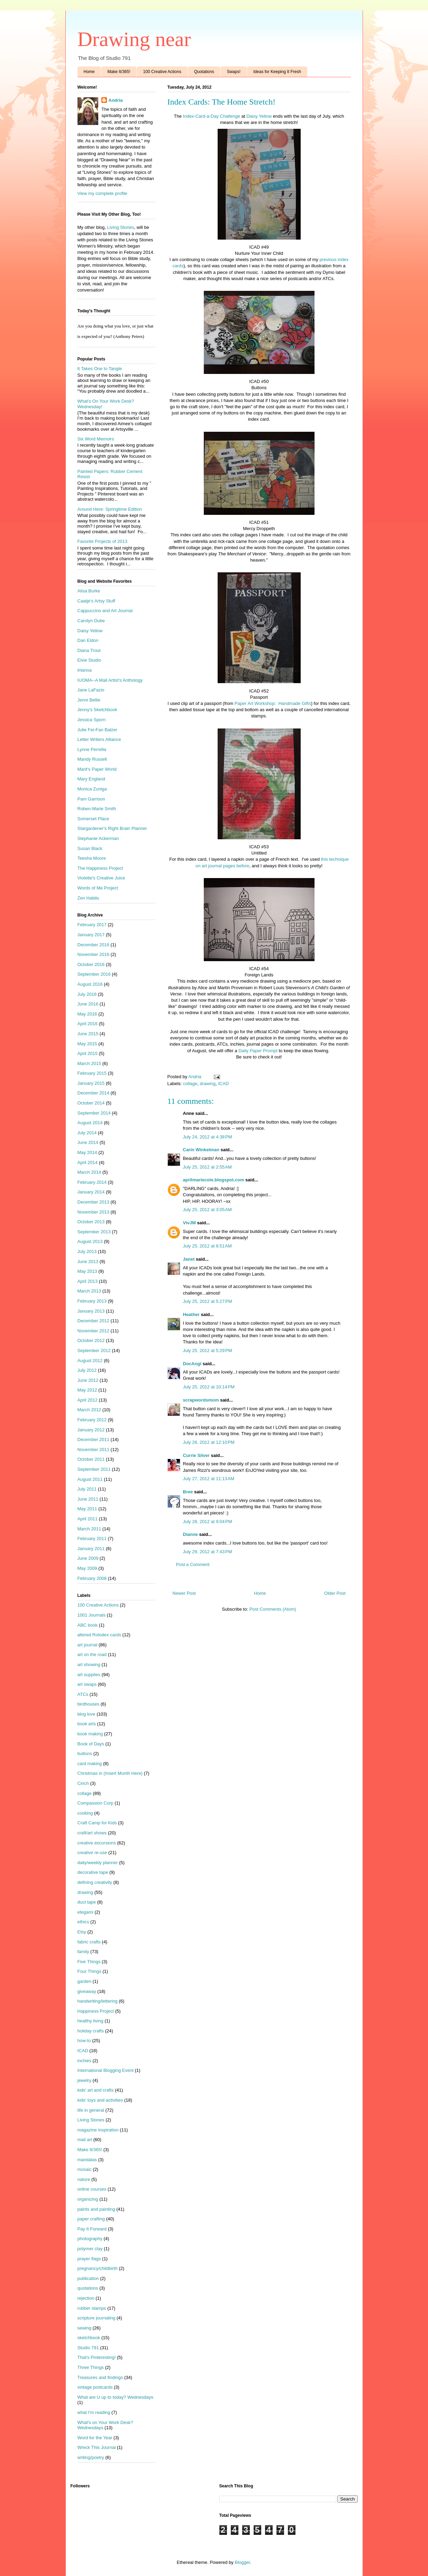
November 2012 (94, 1330)
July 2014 (87, 1132)
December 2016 (94, 944)
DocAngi (192, 1363)
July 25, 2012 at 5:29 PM (207, 1350)
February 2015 (92, 1073)
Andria (115, 100)
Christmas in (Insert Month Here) (110, 1773)
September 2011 (94, 1469)
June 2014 (88, 1142)
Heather (191, 1314)
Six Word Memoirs (96, 438)
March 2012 (89, 1409)
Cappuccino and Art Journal (105, 610)
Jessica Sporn (92, 719)
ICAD (223, 1083)
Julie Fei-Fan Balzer (98, 729)
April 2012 (88, 1400)
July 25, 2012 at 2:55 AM (207, 1167)
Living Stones (120, 227)
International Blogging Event (106, 2070)
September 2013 (94, 1231)
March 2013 (89, 1291)
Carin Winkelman (201, 1149)
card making (90, 1763)
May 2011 (87, 1508)
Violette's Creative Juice (101, 877)
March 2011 (89, 1528)
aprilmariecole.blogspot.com (213, 1179)
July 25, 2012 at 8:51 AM (207, 1246)
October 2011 (91, 1459)
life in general (91, 2110)
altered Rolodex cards (99, 1634)
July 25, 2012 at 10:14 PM (209, 1386)
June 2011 (88, 1499)
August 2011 (90, 1479)
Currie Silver (196, 1455)
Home (89, 71)
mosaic (85, 2169)
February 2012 (92, 1419)
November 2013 (94, 1212)
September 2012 (94, 1350)
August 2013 (90, 1241)
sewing (84, 2328)
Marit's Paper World (97, 769)
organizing (88, 2199)
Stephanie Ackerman (98, 838)
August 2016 (90, 984)
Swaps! (233, 71)
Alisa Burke (89, 590)
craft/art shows (92, 1832)
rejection (86, 2298)
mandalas (87, 2159)
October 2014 (91, 1103)
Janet (189, 1259)
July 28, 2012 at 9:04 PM (207, 1521)
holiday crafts (91, 2030)
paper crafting (91, 2218)
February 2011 (92, 1538)
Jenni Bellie (89, 700)
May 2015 (87, 1043)
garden (84, 1981)
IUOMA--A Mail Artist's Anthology (110, 680)
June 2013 (88, 1261)
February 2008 (92, 1578)
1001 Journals (92, 1615)
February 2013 (92, 1301)
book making (90, 1733)
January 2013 (91, 1311)
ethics (83, 1921)
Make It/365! (119, 71)
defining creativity (95, 1882)
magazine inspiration (98, 2129)
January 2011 (91, 1548)
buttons (85, 1753)
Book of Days (91, 1743)
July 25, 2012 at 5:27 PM (207, 1301)
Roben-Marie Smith (97, 808)
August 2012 (90, 1360)
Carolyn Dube (91, 620)
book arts (87, 1723)
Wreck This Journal (97, 2447)
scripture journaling (97, 2317)
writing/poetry (91, 2457)
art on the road (92, 1654)
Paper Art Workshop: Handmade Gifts (273, 703)
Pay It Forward (92, 2228)
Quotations (204, 71)
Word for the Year (95, 2437)
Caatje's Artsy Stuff (96, 600)
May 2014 (87, 1152)
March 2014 (89, 1172)
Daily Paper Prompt (257, 1050)
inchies (84, 2060)
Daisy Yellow (259, 116)
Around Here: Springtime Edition (110, 509)
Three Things (91, 2367)
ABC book (88, 1625)
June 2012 (88, 1380)
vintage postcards (95, 2387)
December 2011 (94, 1439)
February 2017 (92, 924)
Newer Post (184, 1593)
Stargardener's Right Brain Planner (112, 828)
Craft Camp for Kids (97, 1822)
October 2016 (91, 964)
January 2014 (91, 1192)
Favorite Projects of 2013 (103, 541)
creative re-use (92, 1852)
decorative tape (93, 1872)
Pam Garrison (91, 799)
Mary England (91, 778)
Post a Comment (193, 1564)
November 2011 (94, 1449)
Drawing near (134, 39)
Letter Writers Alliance (99, 739)
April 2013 (88, 1281)
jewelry (84, 2080)
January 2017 (91, 934)
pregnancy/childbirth (98, 2268)
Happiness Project (96, 2011)
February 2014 (92, 1182)
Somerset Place (93, 818)
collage (190, 1083)
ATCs (83, 1694)
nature (84, 2179)
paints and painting (96, 2209)
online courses (92, 2189)
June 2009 (88, 1558)
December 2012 (94, 1320)
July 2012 (87, 1370)
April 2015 (88, 1053)
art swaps (87, 1684)
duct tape (87, 1902)
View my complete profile (102, 193)
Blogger (242, 2562)
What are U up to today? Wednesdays (115, 2397)
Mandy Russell (92, 759)
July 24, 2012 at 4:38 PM (207, 1136)
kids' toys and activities (100, 2100)
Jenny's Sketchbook (97, 709)
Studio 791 (88, 2347)
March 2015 (89, 1063)
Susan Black (90, 848)
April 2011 (88, 1518)
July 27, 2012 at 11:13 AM (209, 1478)
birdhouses (89, 1704)
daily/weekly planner (98, 1862)
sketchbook (89, 2337)
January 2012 (91, 1429)
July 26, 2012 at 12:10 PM (209, 1442)
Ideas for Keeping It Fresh (277, 71)
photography (90, 2238)
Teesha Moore (92, 858)
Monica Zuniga (92, 788)
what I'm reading (94, 2412)
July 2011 (87, 1489)
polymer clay (90, 2248)
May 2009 (87, 1568)
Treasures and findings (100, 2377)
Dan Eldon (88, 640)
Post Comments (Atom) (272, 1609)
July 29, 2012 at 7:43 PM (207, 1551)
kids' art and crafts (96, 2090)
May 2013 (87, 1271)
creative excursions (97, 1842)
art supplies (89, 1674)
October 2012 (91, 1340)
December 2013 (94, 1202)
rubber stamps (92, 2308)
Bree (188, 1491)
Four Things (89, 1971)
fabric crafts (89, 1941)
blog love (86, 1714)
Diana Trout (89, 650)
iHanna (85, 670)
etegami (85, 1912)
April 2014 (88, 1162)
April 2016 (88, 1023)
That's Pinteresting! (97, 2357)
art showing (89, 1664)
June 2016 (88, 1004)
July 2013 (87, 1251)
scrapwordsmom (201, 1400)
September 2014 (94, 1113)
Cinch (83, 1783)
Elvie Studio (89, 660)
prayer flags (89, 2258)
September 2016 (94, 974)
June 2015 (88, 1033)
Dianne (190, 1534)
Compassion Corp (95, 1803)
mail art (85, 2139)
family (83, 1951)
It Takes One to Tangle (100, 368)
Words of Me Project (98, 888)
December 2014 (94, 1092)
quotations (88, 2288)
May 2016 (87, 1014)
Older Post (334, 1593)
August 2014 (90, 1122)
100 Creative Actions (162, 71)
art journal (88, 1644)
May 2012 (87, 1390)
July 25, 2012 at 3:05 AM (207, 1209)
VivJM (189, 1222)
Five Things (89, 1961)
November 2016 (94, 954)
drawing (208, 1083)
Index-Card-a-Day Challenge (211, 116)
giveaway (87, 1991)
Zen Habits (88, 898)
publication (88, 2278)
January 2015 (91, 1083)
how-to (84, 2040)
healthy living (90, 2020)
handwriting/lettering (98, 2001)
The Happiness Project (100, 868)
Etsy (82, 1931)
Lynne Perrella (92, 749)
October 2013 (91, 1221)
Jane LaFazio (91, 689)
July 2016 (87, 994)
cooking (85, 1813)
